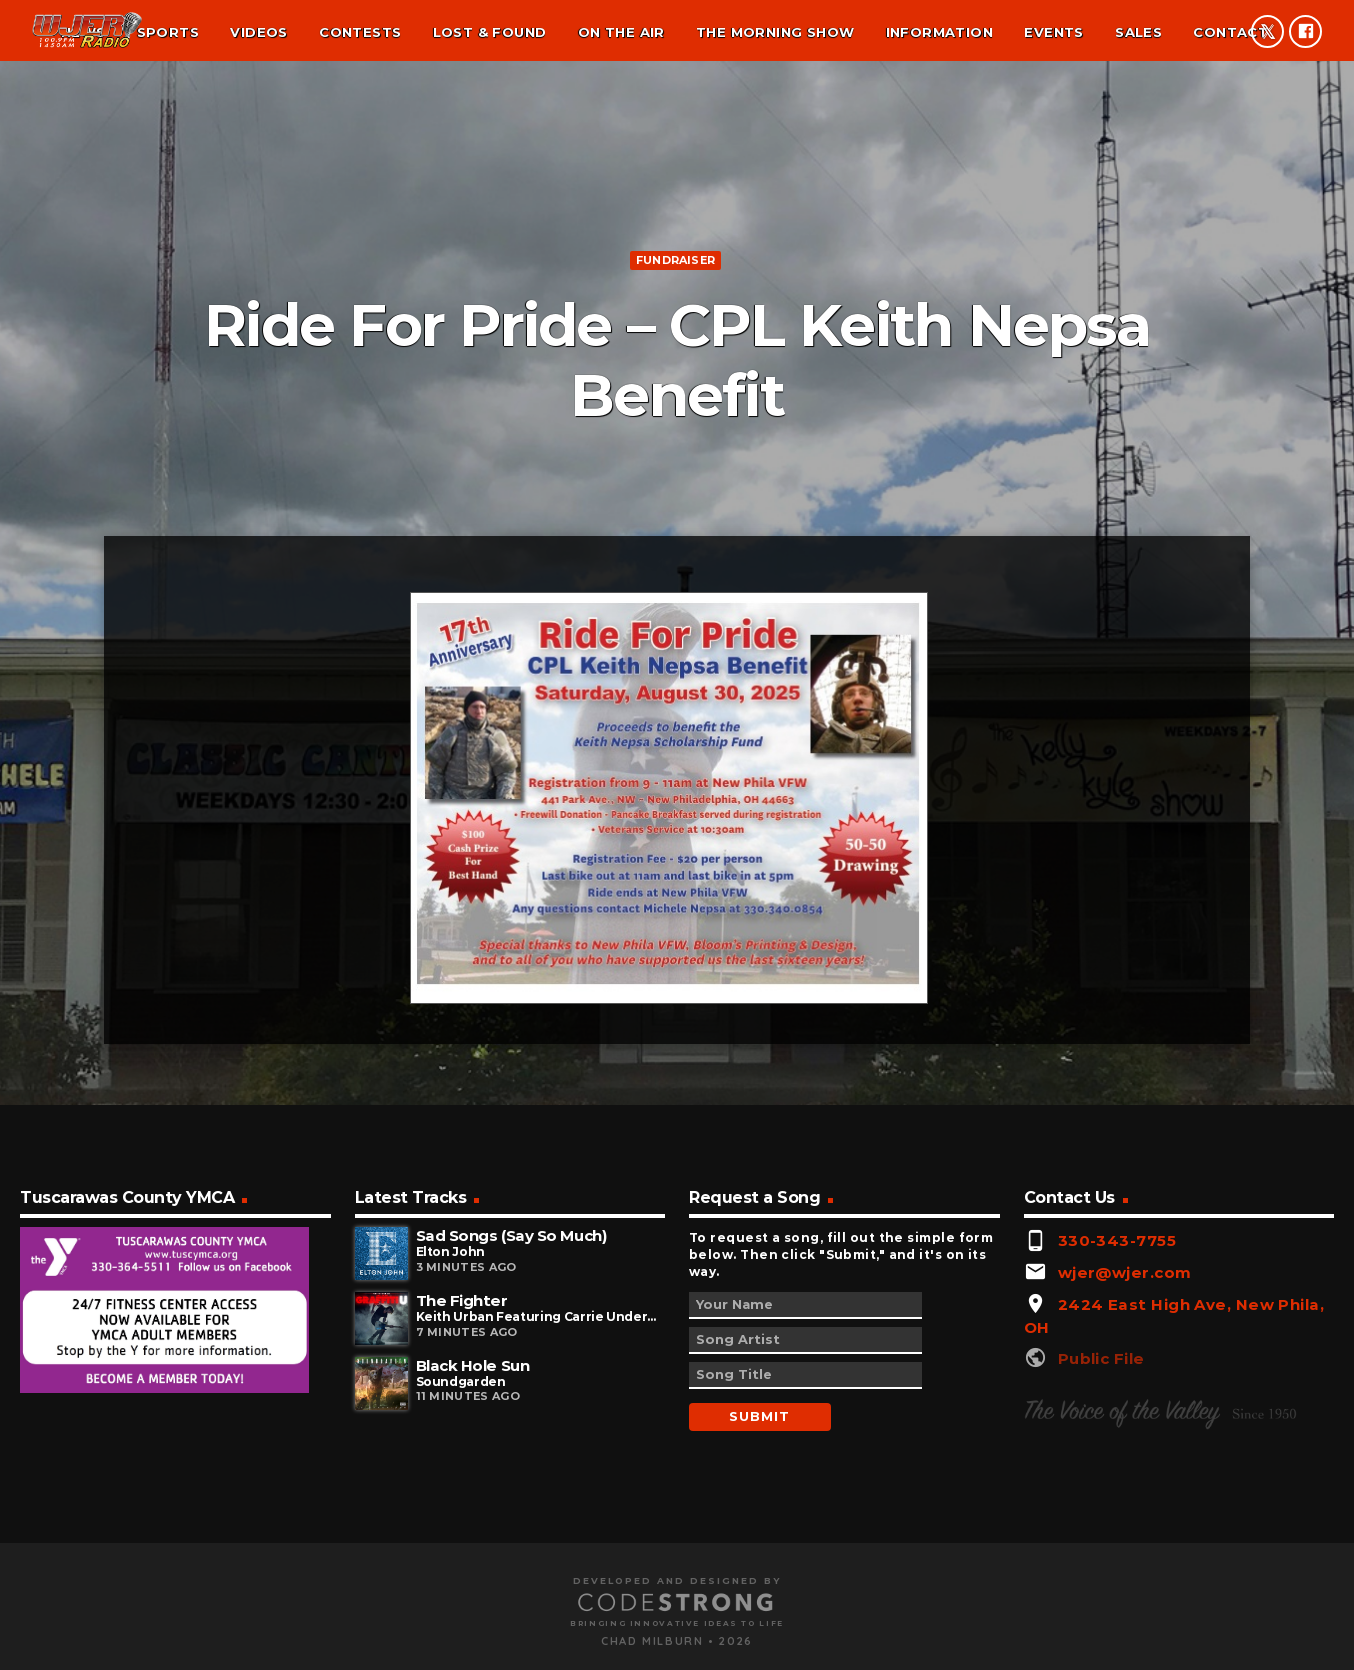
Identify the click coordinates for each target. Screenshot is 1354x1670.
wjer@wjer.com (1125, 1618)
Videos (258, 32)
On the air (621, 32)
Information (939, 32)
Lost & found (490, 32)
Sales (1138, 32)
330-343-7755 (1117, 1586)
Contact (1230, 32)
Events (1053, 32)
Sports (168, 32)
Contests (360, 32)
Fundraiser (675, 424)
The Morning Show (775, 32)
